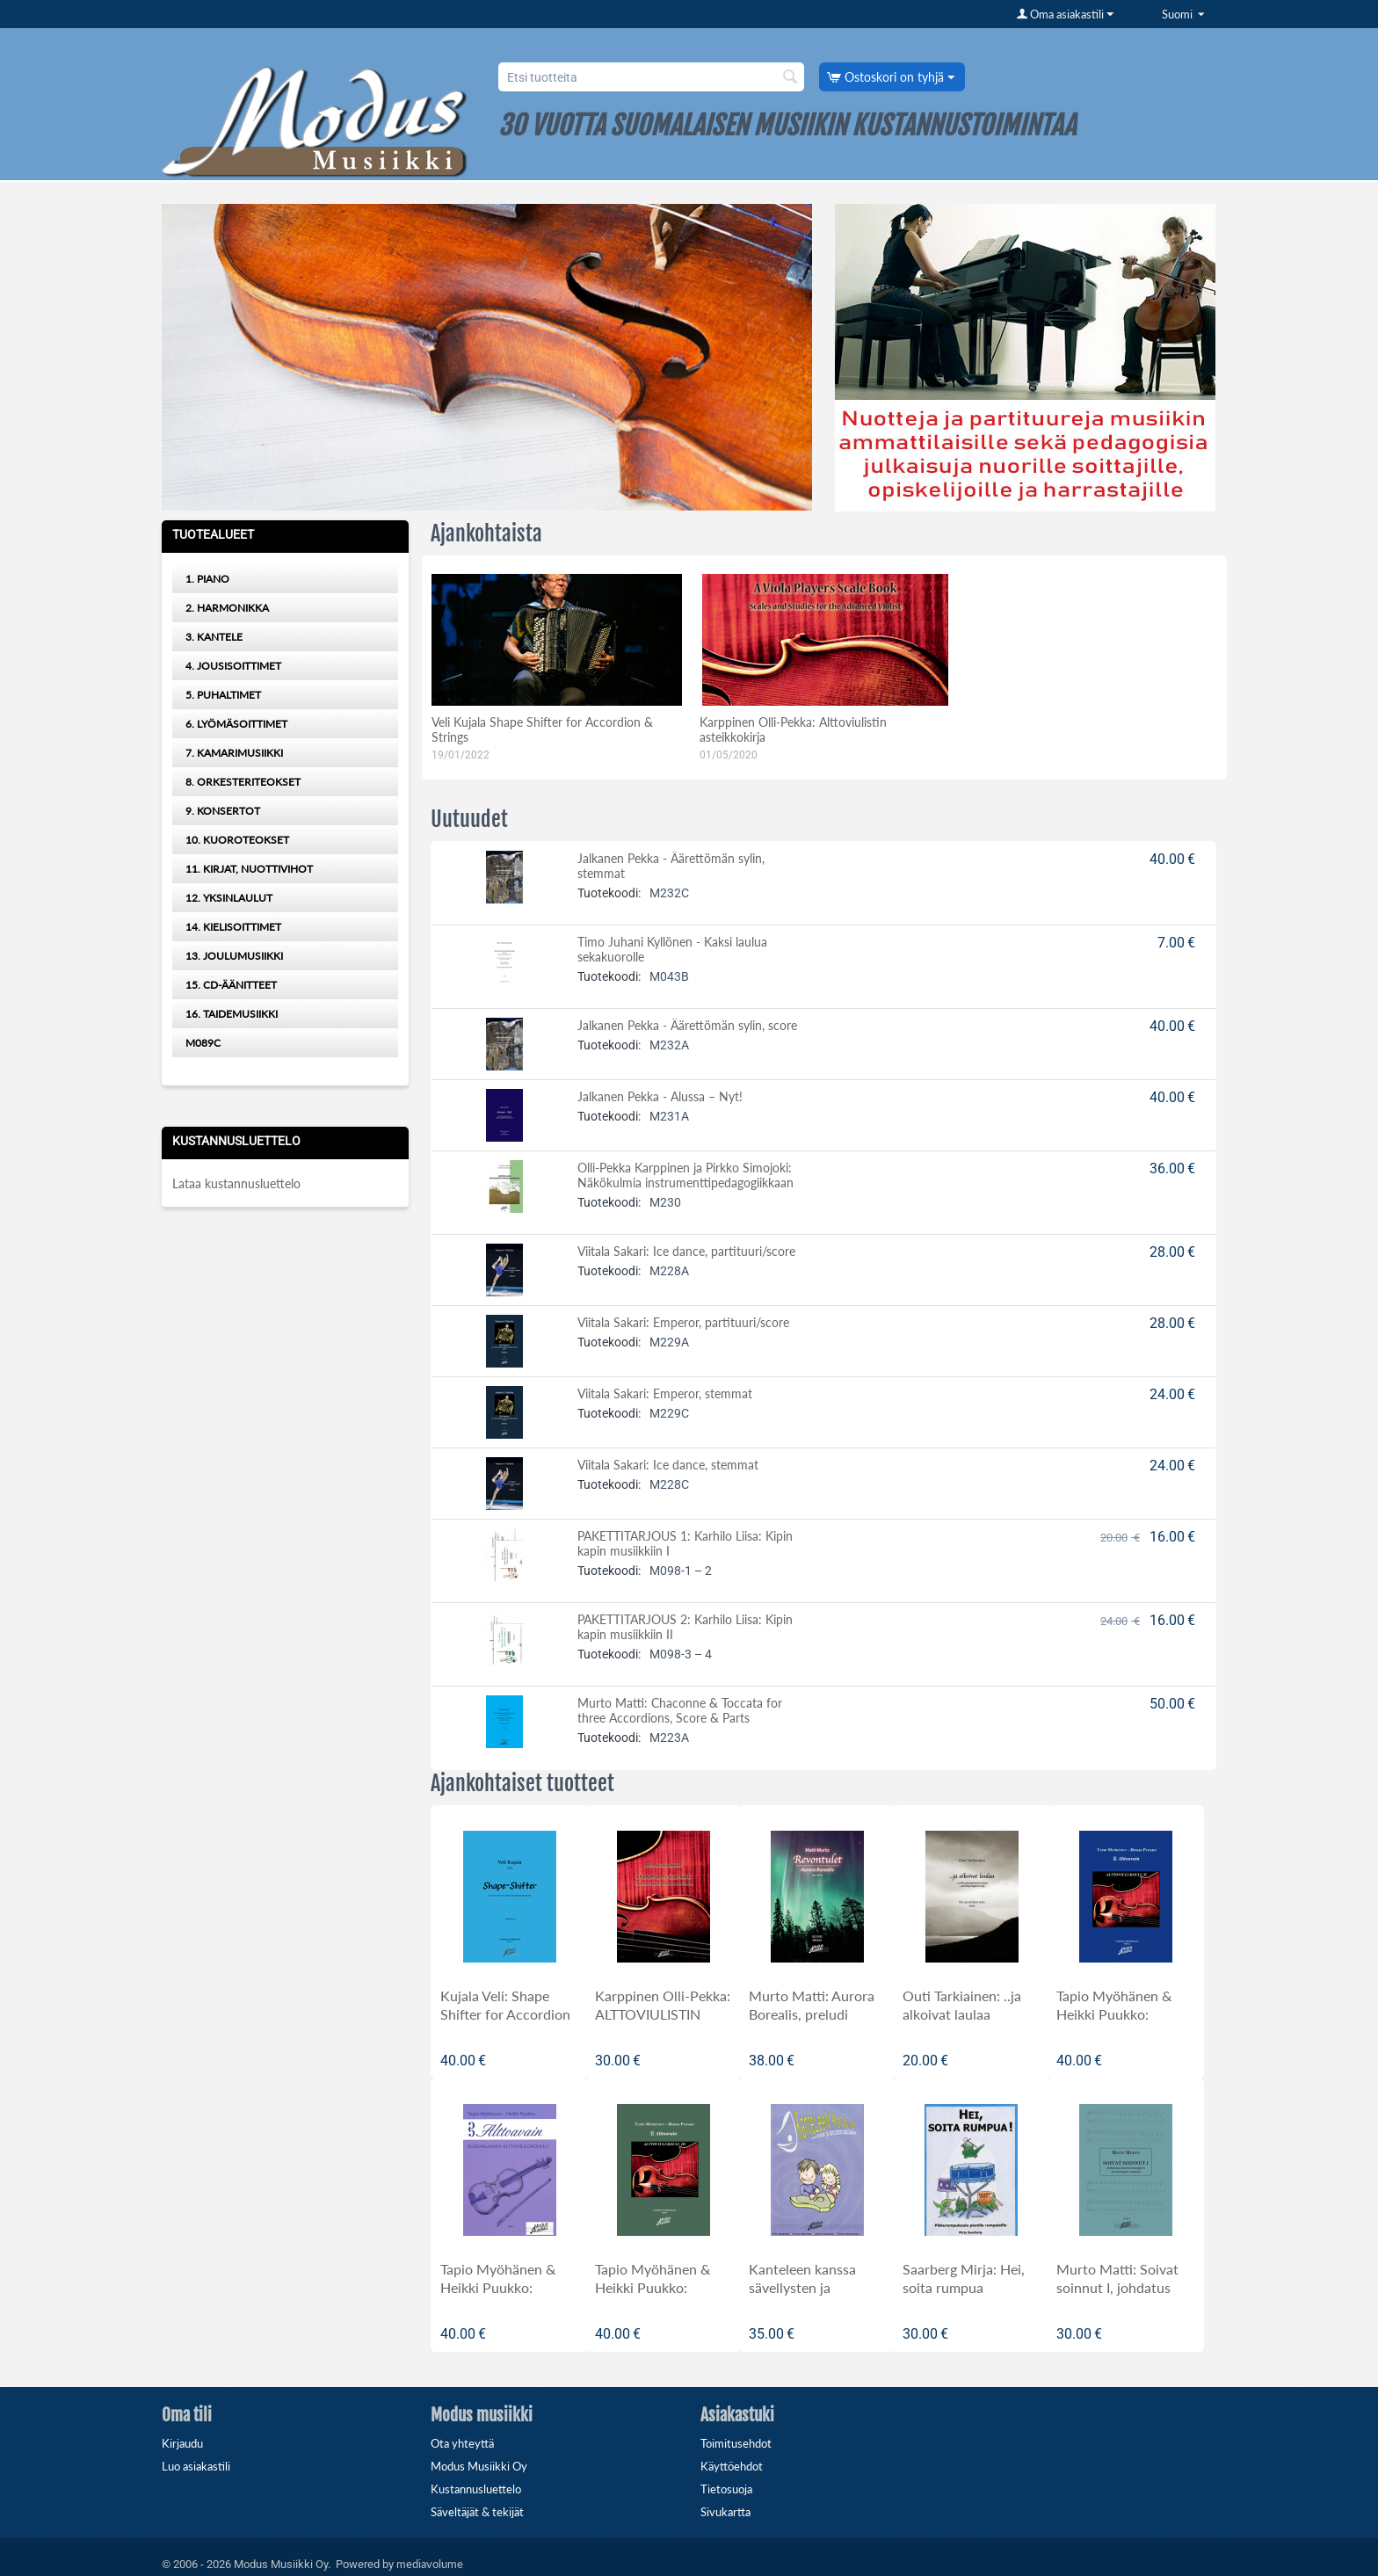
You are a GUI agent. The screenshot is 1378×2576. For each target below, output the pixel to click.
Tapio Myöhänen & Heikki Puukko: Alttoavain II (1113, 2014)
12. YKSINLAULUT (228, 897)
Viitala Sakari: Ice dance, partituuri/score (686, 1251)
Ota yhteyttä (462, 2443)
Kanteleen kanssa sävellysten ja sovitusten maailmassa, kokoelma (817, 2296)
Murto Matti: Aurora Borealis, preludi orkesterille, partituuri (816, 2014)
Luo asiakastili (196, 2466)
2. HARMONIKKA (227, 607)
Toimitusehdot (736, 2443)
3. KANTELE (214, 636)
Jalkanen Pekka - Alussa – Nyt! (660, 1096)
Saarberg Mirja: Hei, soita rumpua (964, 2278)
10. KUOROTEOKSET (237, 839)
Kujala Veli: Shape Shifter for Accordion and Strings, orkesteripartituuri (505, 2023)
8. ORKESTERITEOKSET (243, 781)
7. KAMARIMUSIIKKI (234, 752)
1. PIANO (207, 578)
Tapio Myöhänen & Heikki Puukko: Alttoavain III (652, 2287)
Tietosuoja (726, 2489)
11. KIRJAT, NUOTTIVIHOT (249, 868)
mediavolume (429, 2564)
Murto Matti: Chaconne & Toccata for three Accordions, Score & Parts (679, 1710)
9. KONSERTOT (222, 810)
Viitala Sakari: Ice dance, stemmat (667, 1464)
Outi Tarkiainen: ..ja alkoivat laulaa (962, 2004)
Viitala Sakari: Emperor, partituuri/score (683, 1322)
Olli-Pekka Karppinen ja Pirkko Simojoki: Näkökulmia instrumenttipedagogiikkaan (685, 1175)
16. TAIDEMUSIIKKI (231, 1013)
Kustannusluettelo (476, 2489)
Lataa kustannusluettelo (236, 1183)
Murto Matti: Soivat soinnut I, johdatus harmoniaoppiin (1117, 2287)
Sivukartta (725, 2512)
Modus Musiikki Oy (479, 2466)
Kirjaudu (182, 2443)
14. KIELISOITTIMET (233, 926)
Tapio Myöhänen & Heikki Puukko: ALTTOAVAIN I (497, 2287)
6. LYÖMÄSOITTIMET (236, 723)
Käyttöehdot (731, 2466)
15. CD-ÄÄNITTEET (231, 984)
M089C (203, 1042)
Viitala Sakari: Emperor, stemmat (664, 1393)
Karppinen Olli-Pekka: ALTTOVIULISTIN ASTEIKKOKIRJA (662, 2014)
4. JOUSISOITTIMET (233, 665)
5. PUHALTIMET (223, 694)
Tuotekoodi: (609, 893)
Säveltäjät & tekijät (477, 2512)
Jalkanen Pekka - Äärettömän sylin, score (687, 1025)
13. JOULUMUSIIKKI (234, 955)
